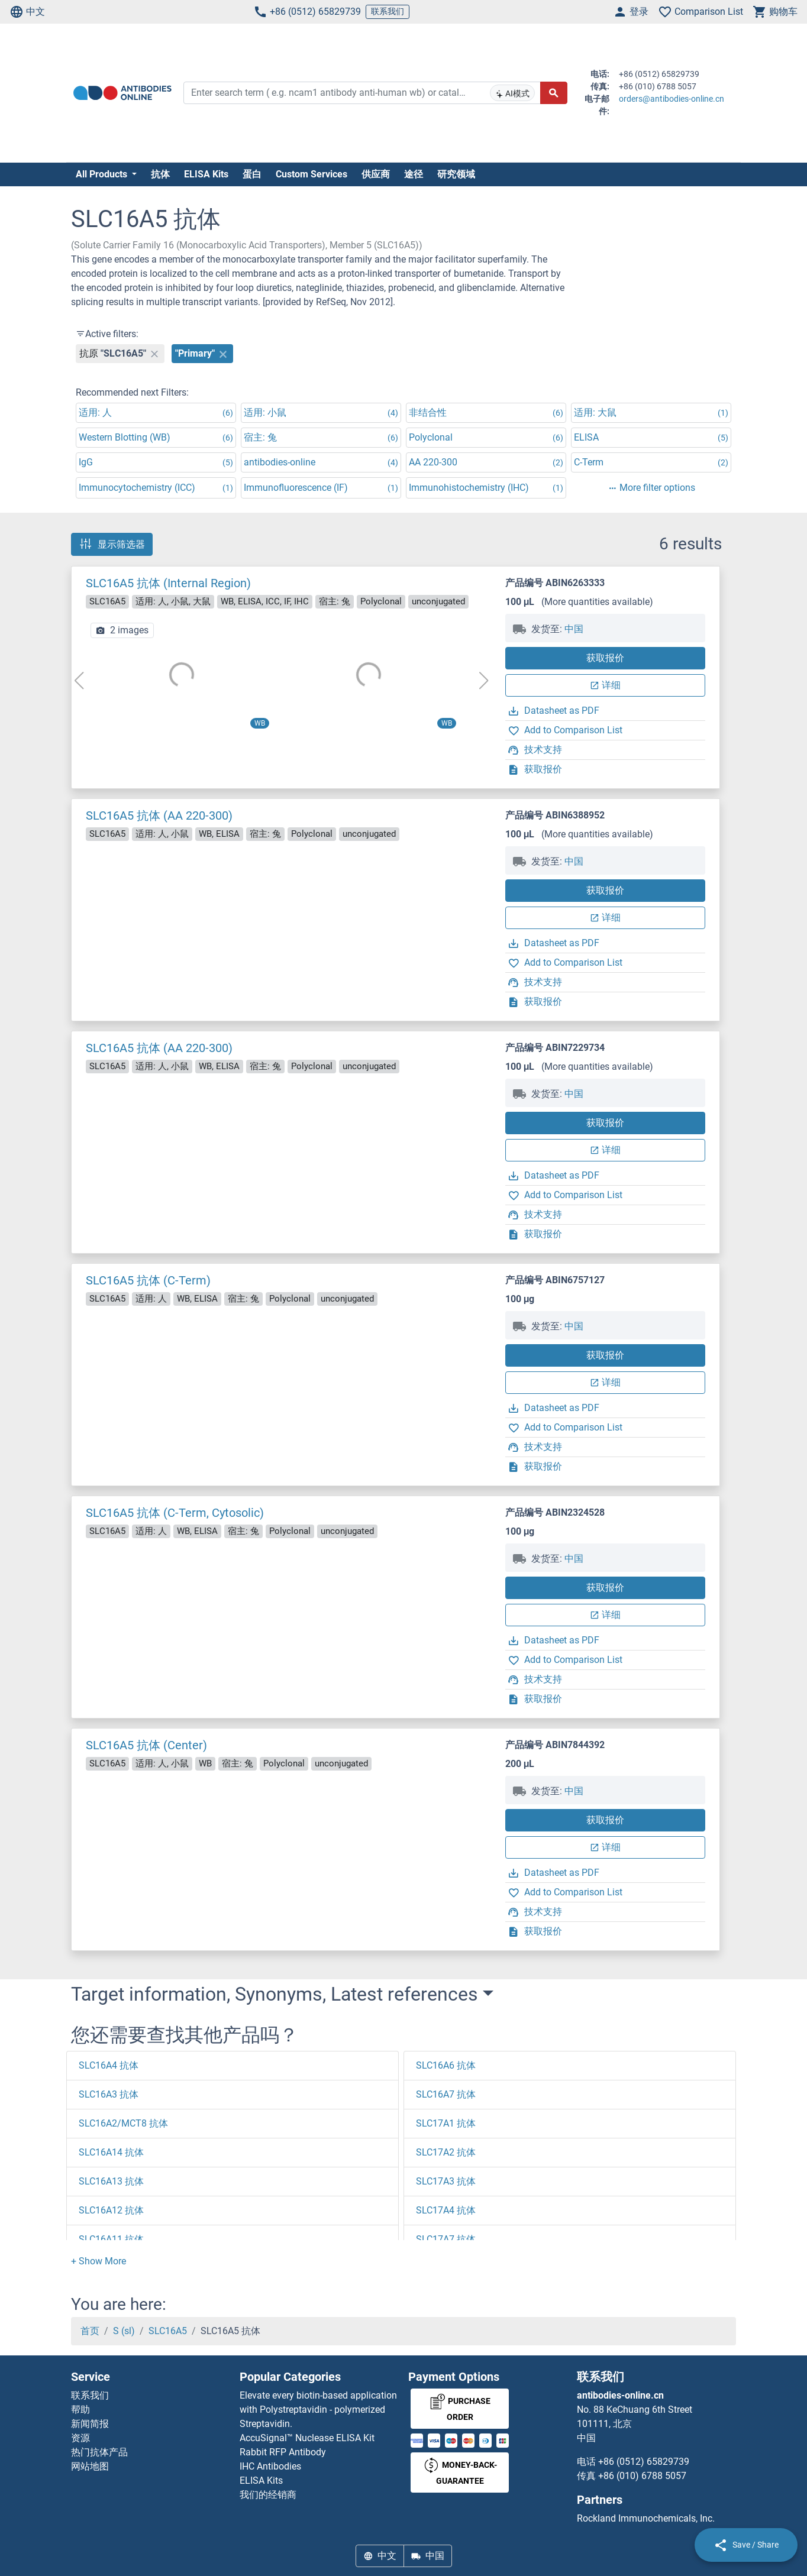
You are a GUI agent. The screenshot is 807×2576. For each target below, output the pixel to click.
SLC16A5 (168, 2330)
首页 (89, 2330)
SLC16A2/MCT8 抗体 (123, 2123)
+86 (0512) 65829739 (307, 12)
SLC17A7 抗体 (446, 2239)
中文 (27, 12)
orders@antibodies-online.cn (671, 98)
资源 (80, 2438)
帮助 (80, 2409)
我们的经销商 (268, 2494)
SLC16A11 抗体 (111, 2239)
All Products (103, 174)
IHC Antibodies (270, 2466)
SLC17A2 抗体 (446, 2152)
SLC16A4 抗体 (108, 2065)
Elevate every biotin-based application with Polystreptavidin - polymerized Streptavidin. (318, 2409)
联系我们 (387, 11)
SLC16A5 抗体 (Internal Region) (168, 583)
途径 (413, 174)
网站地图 (90, 2466)
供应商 (375, 174)
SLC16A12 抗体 (111, 2210)
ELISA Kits (206, 174)
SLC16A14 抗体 (111, 2152)
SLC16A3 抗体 (108, 2094)
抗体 (160, 174)
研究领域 (456, 174)
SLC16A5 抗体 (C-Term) (148, 1280)
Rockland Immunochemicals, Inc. (646, 2518)
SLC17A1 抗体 (446, 2123)
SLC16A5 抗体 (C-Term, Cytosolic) (175, 1513)
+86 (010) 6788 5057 (642, 2475)
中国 (573, 629)
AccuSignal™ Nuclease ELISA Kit (307, 2438)
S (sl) (124, 2330)
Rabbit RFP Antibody (283, 2452)
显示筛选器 (112, 544)
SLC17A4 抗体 (446, 2210)
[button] (98, 2261)
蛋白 (252, 174)
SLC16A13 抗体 (111, 2181)
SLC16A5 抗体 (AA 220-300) (159, 815)
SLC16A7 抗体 (446, 2094)
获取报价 (605, 658)
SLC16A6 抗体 (446, 2065)
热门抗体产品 (99, 2452)
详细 (605, 685)
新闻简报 (90, 2423)
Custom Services (311, 174)
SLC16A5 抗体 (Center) (146, 1745)
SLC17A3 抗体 (446, 2181)
